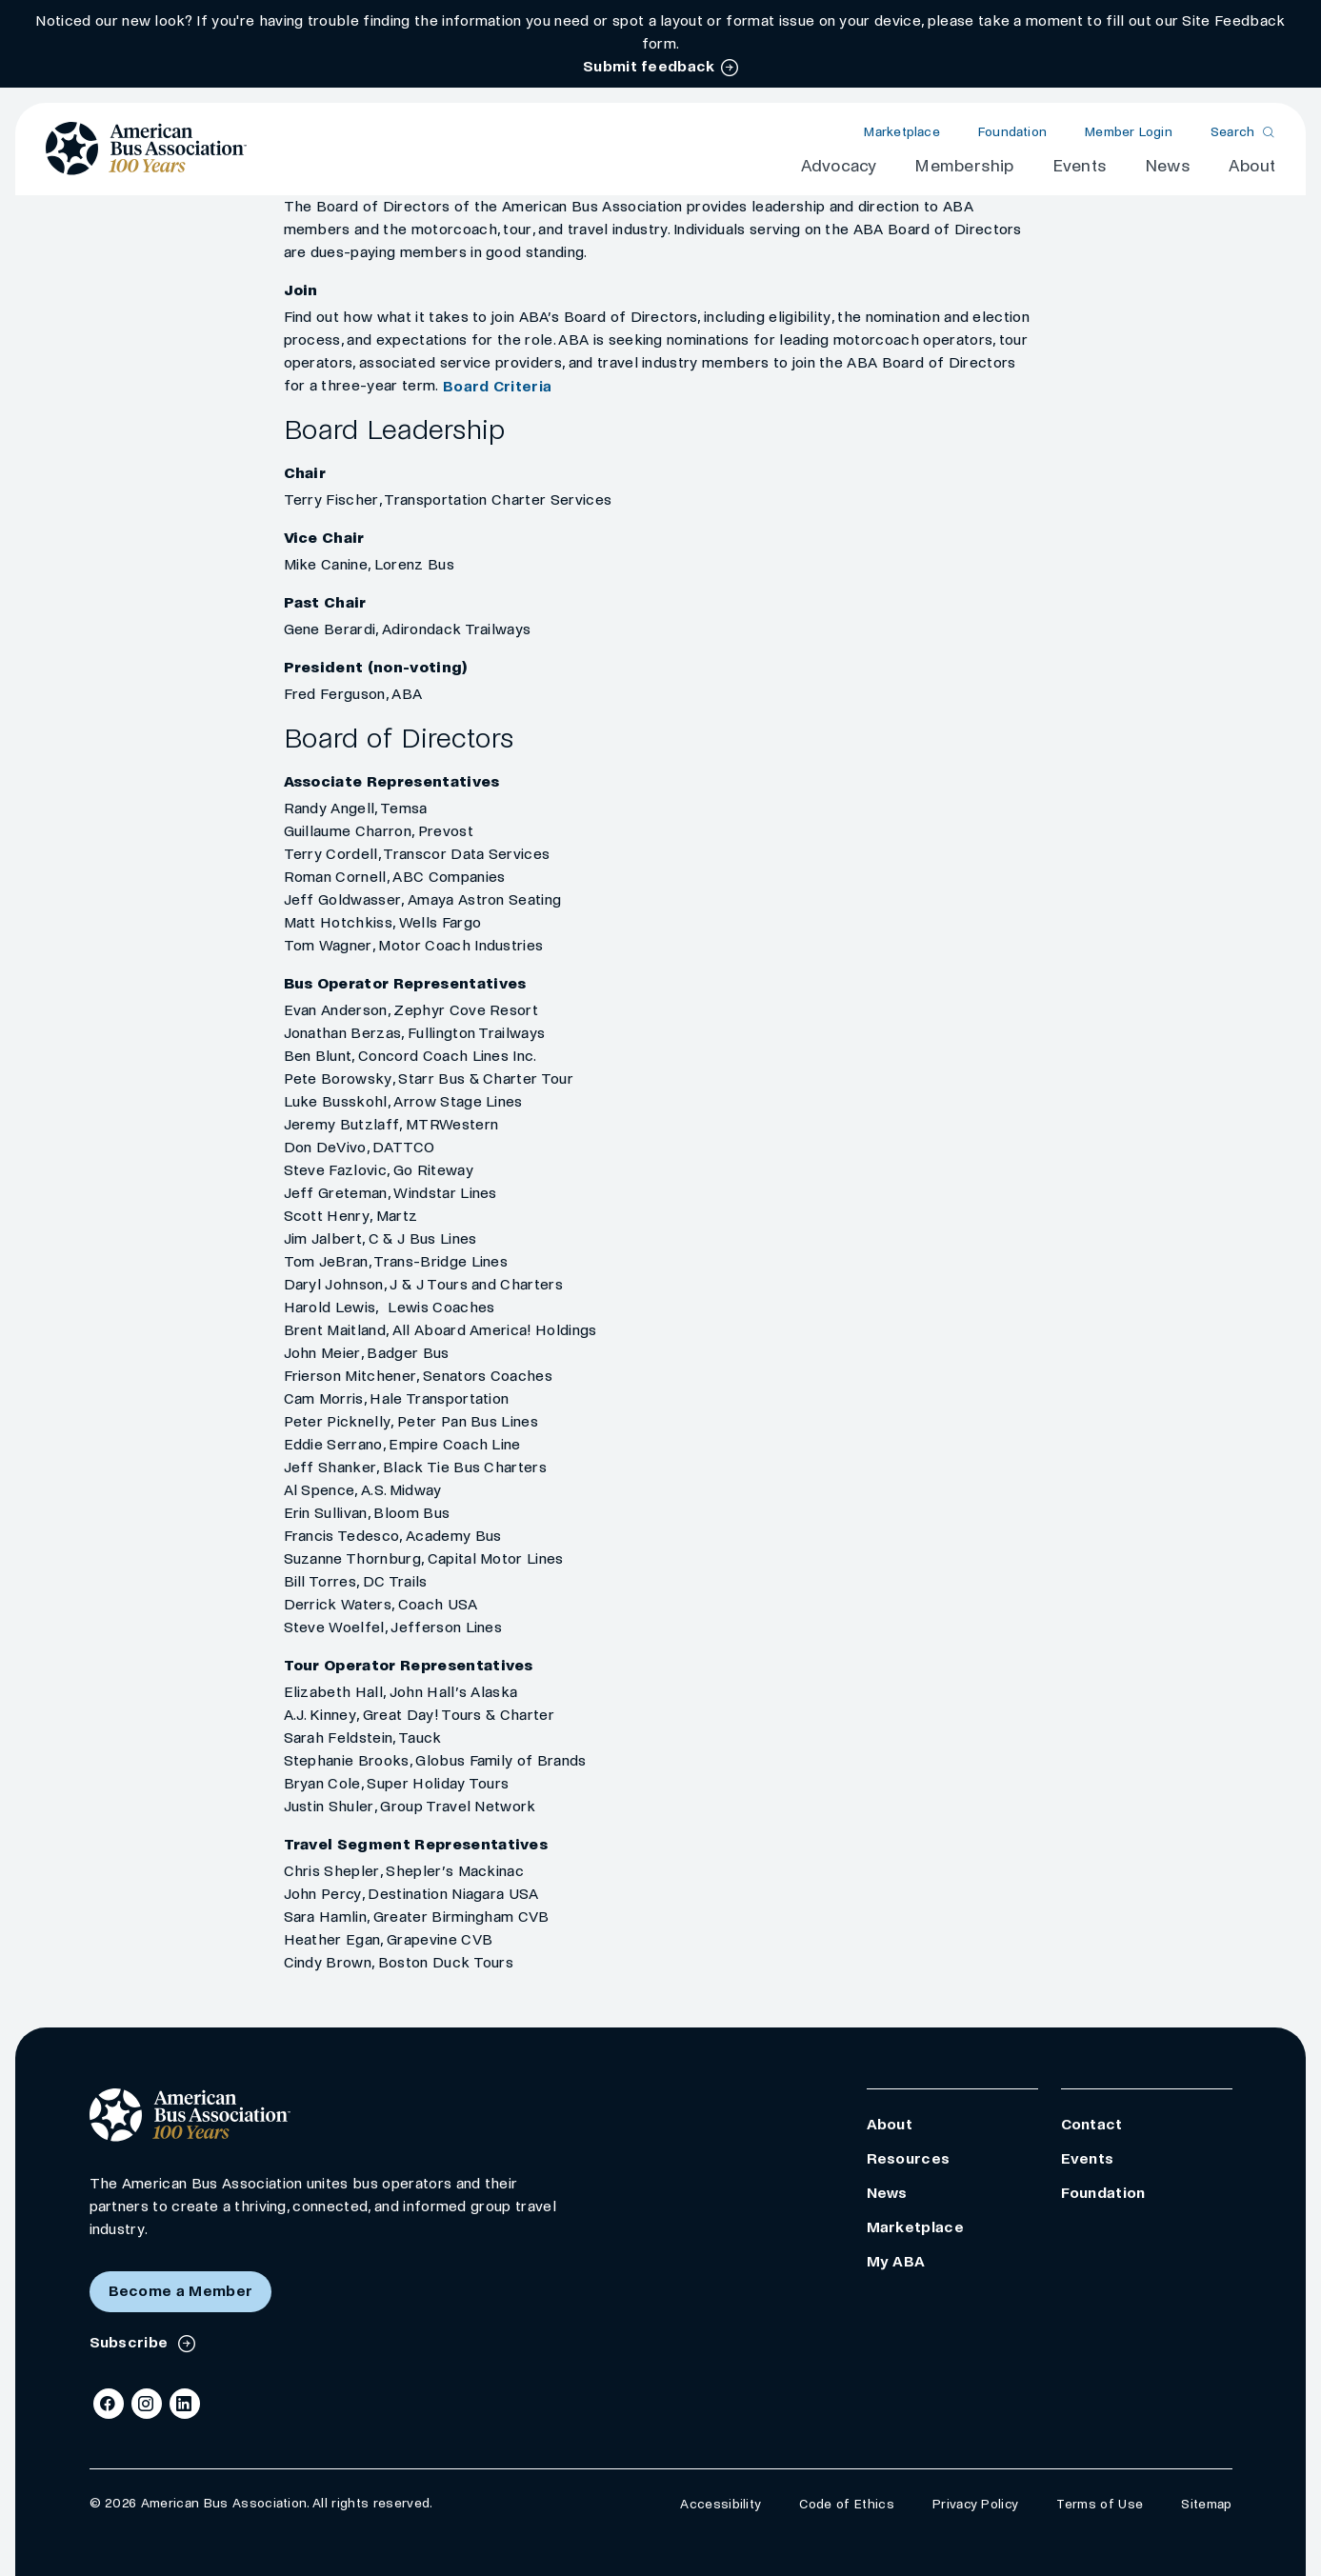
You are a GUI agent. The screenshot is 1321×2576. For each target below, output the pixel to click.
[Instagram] (146, 2403)
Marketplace (901, 132)
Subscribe (131, 2342)
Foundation (1012, 132)
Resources (909, 2158)
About (1252, 166)
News (1168, 166)
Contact (1092, 2124)
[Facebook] (108, 2403)
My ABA (896, 2261)
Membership (963, 166)
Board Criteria (497, 386)
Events (1079, 166)
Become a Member (181, 2291)
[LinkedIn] (185, 2403)
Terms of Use (1099, 2504)
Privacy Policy (975, 2504)
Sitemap (1206, 2504)
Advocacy (839, 166)
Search (1233, 132)
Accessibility (720, 2504)
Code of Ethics (846, 2504)
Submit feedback (649, 66)
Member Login (1128, 132)
